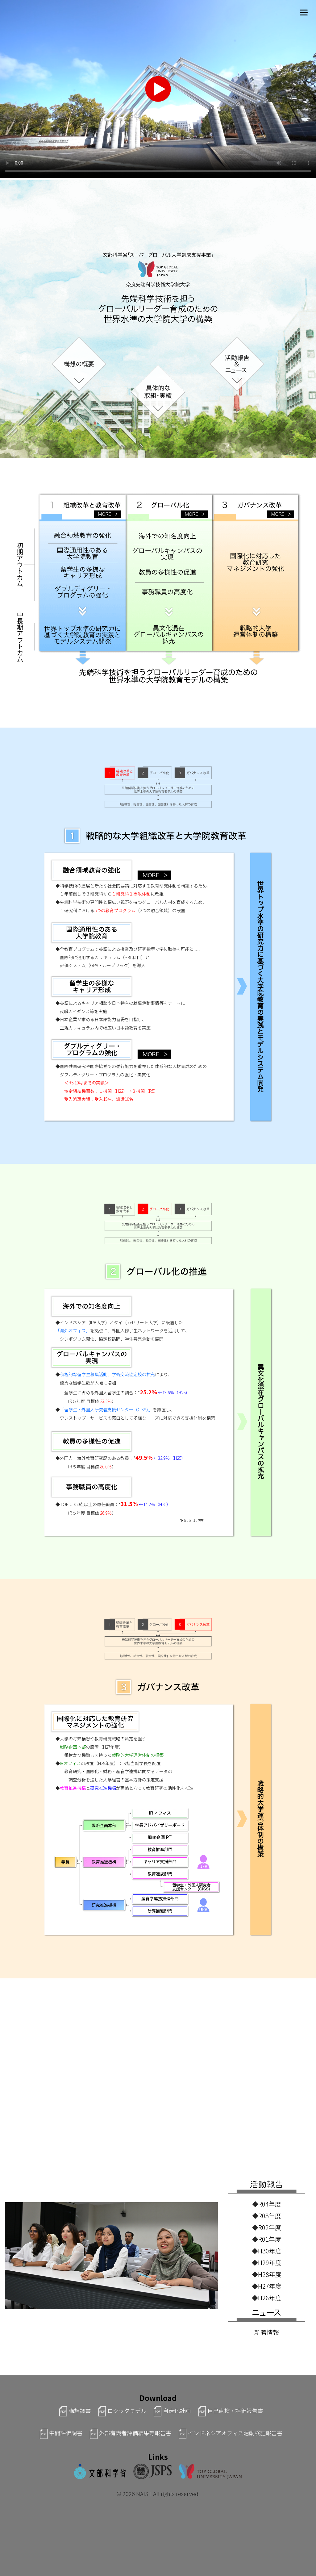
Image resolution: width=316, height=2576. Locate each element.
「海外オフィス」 (73, 1330)
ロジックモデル (119, 2411)
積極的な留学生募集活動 (83, 1374)
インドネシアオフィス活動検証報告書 (227, 2433)
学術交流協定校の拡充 (133, 1374)
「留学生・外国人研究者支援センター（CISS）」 (106, 1409)
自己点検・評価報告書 (227, 2411)
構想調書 (72, 2411)
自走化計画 (169, 2411)
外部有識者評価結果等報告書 (127, 2433)
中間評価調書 (58, 2433)
